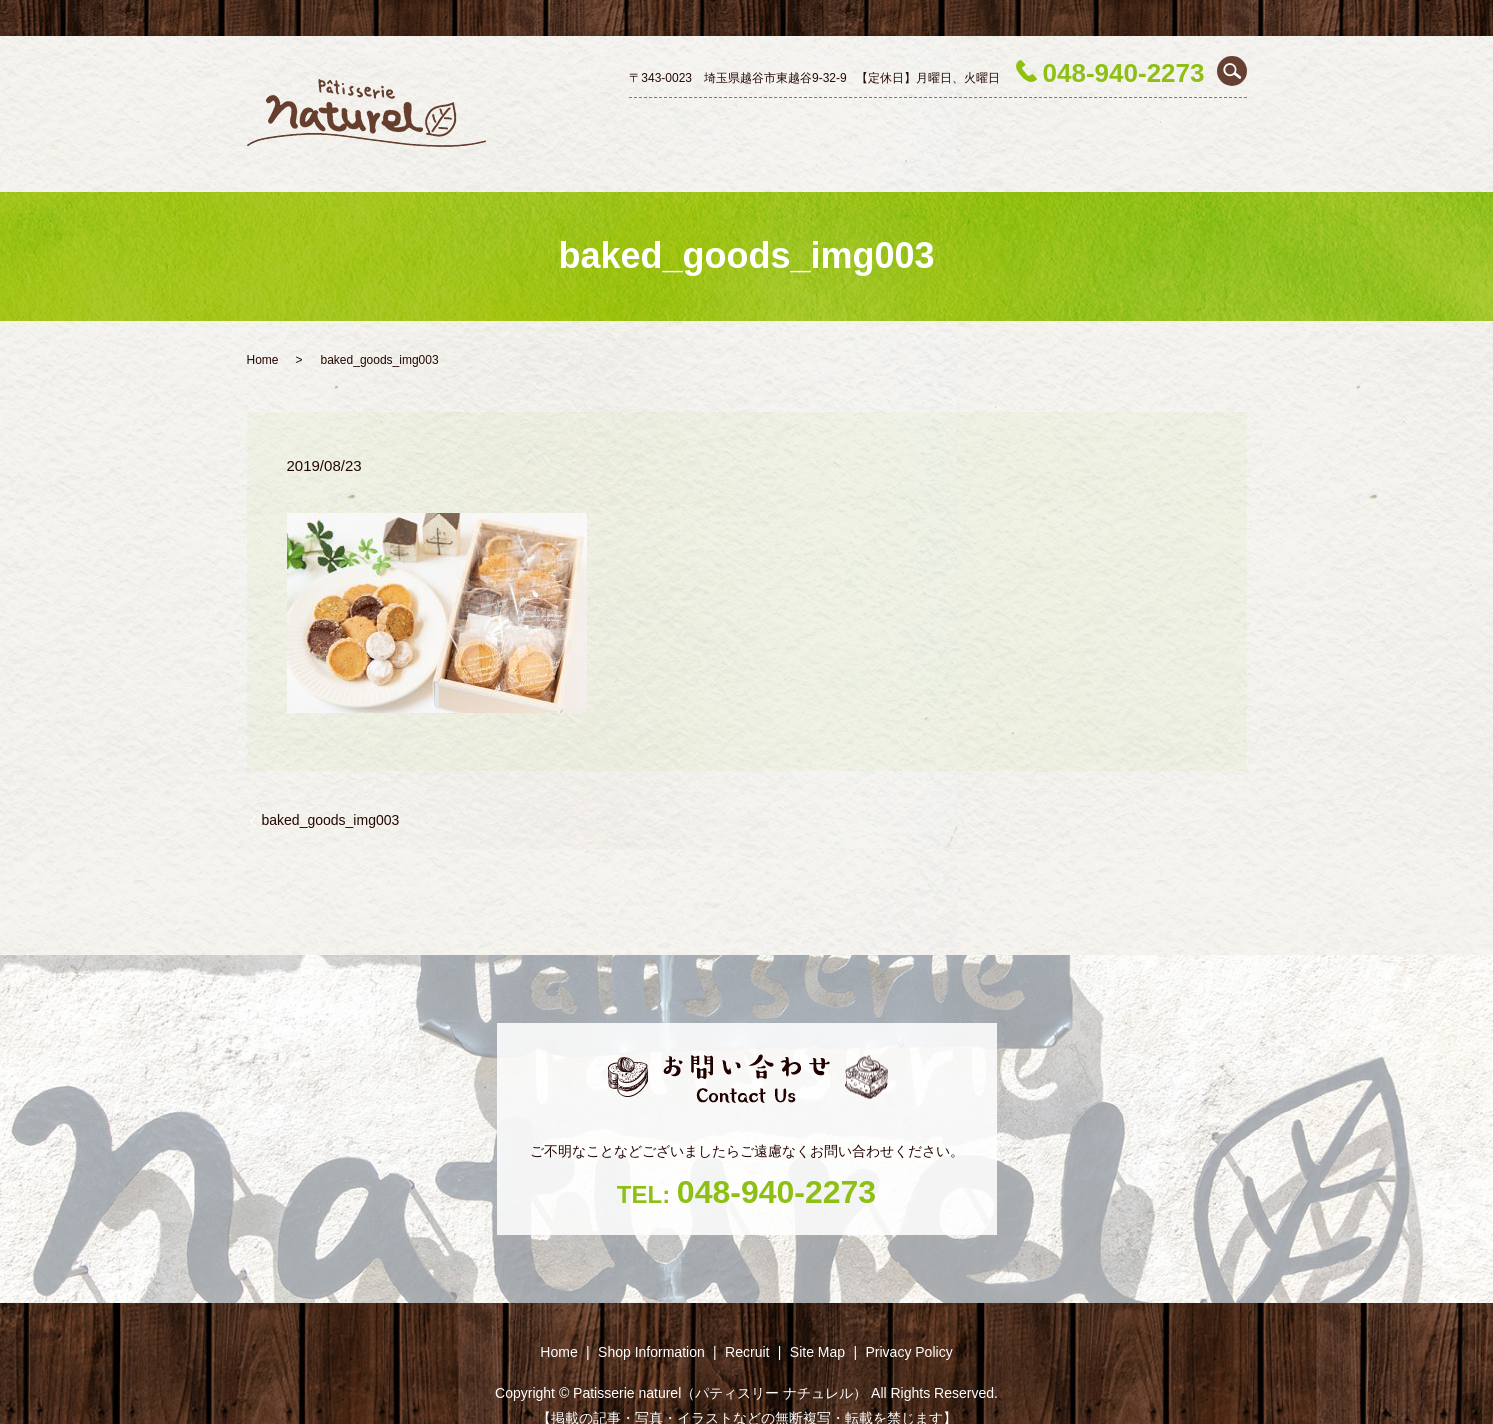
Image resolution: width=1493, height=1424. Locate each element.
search (1232, 71)
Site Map (817, 1316)
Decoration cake (860, 122)
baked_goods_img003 (331, 784)
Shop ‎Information (731, 122)
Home (636, 122)
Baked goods (1071, 122)
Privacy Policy (909, 1316)
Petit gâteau (970, 122)
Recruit (1222, 122)
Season (1157, 122)
